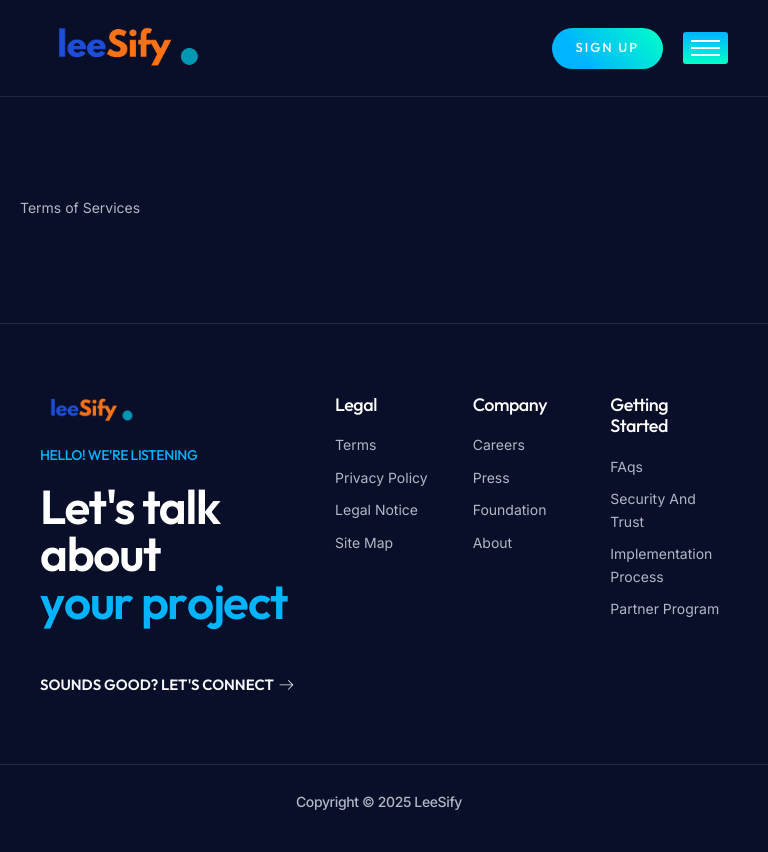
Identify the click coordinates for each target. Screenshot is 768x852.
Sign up (607, 48)
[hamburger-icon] (705, 48)
